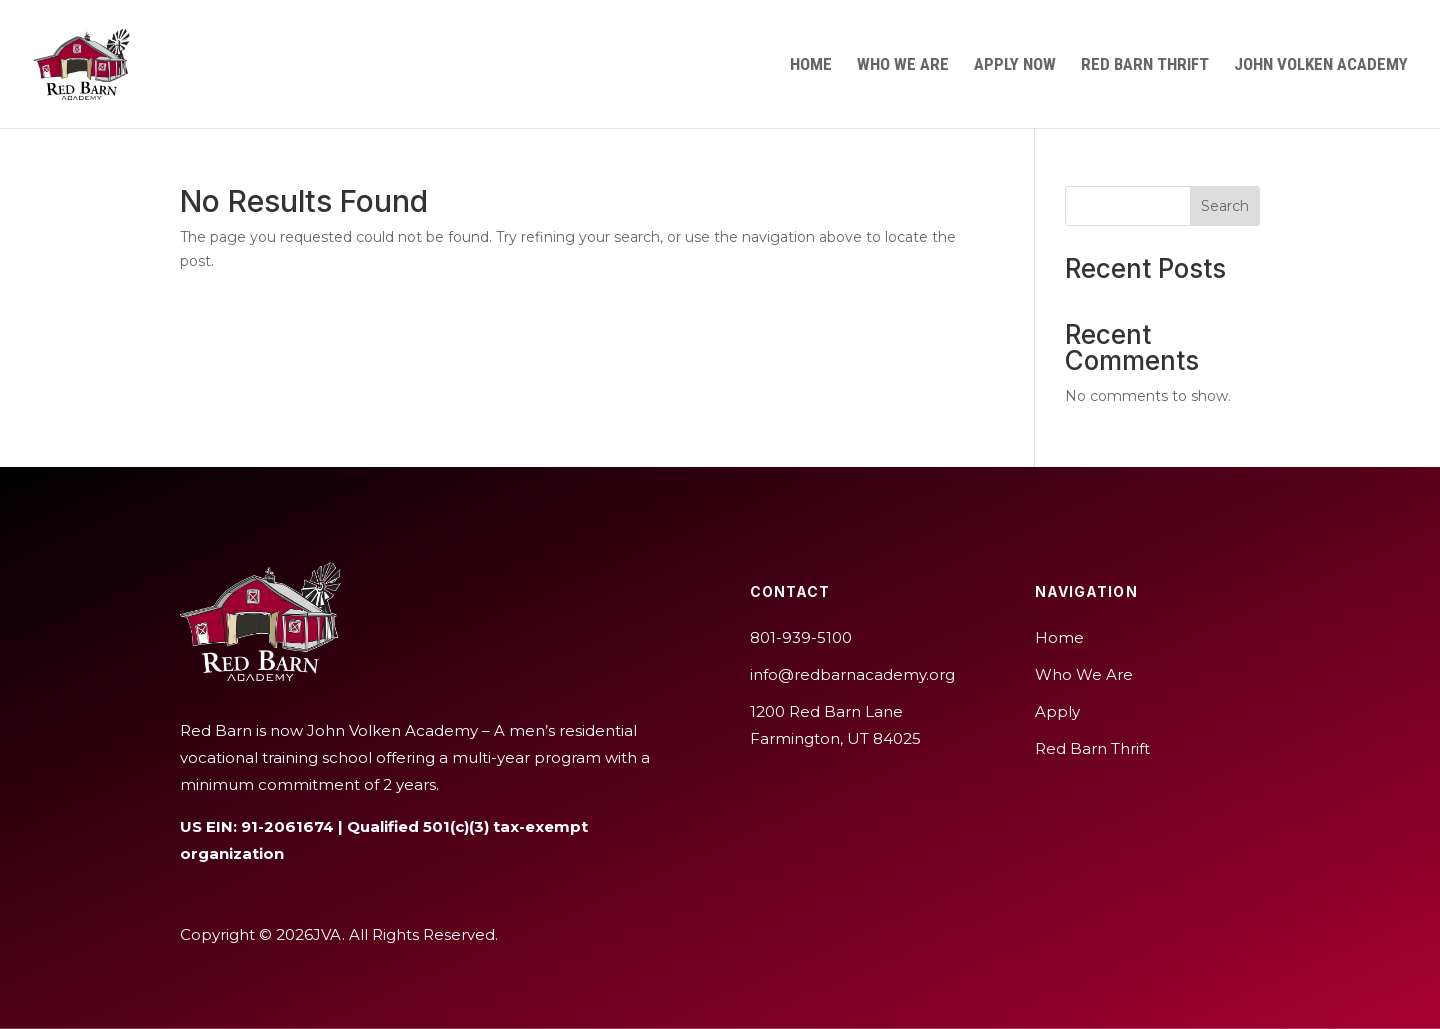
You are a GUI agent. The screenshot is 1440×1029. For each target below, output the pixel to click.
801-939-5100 (801, 637)
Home (811, 65)
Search (1225, 206)
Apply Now (1015, 65)
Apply (1057, 711)
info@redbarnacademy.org (852, 674)
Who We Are (903, 65)
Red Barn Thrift (1145, 65)
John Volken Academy (1321, 65)
